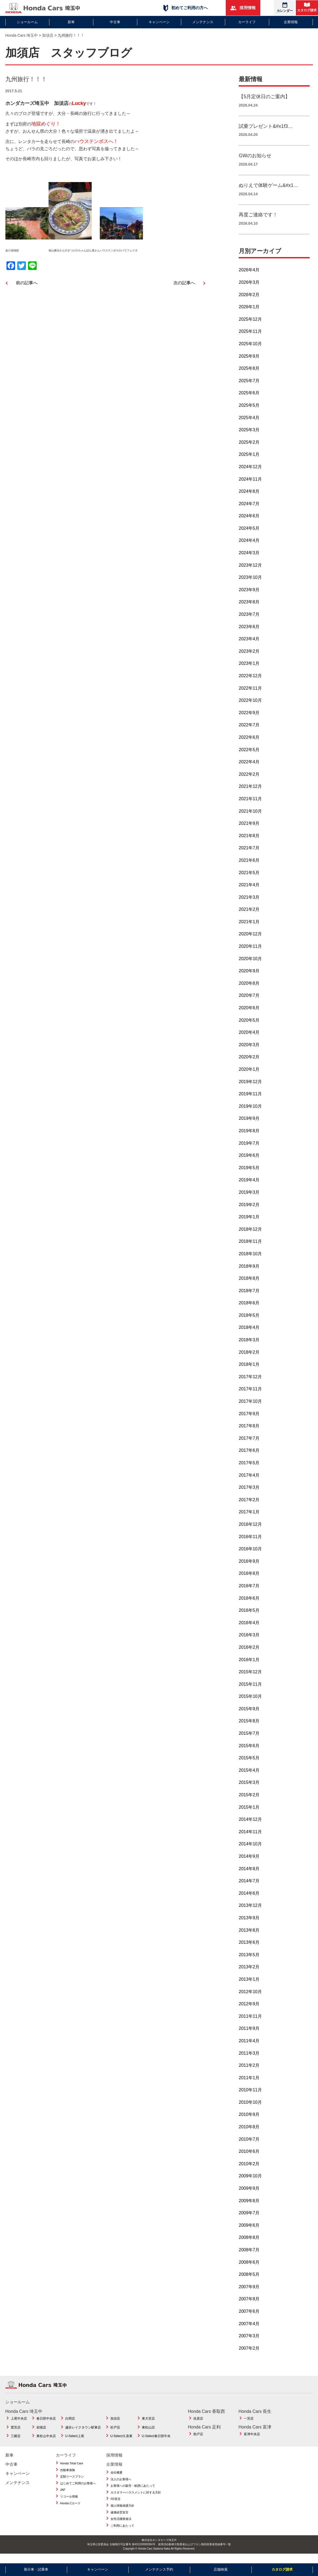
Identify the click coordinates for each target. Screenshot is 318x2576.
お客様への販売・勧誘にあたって (133, 2491)
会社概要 (116, 2478)
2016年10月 (250, 1555)
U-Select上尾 (74, 2442)
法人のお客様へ (121, 2485)
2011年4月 (249, 2047)
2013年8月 (249, 1936)
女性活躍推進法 (121, 2525)
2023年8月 (249, 608)
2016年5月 (249, 1616)
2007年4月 (249, 2330)
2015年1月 (249, 1813)
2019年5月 (249, 1174)
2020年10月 (250, 965)
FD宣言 (116, 2505)
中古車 (115, 22)
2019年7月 (249, 1149)
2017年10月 (250, 1407)
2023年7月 (249, 620)
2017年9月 (249, 1420)
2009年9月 (249, 2194)
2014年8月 (249, 1875)
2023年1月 (249, 669)
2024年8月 (249, 497)
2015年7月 (249, 1739)
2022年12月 (250, 682)
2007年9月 (249, 2293)
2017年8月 (249, 1432)
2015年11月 (250, 1690)
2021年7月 (249, 854)
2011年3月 (249, 2059)
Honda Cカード (70, 2509)
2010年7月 (249, 2145)
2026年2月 (249, 301)
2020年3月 (249, 1051)
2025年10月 (250, 350)
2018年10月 (250, 1260)
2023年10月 (250, 583)
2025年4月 (249, 424)
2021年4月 (249, 891)
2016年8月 (249, 1579)
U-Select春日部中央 (156, 2442)
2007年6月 (249, 2317)
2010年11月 (250, 2096)
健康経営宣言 (119, 2518)
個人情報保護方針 (122, 2511)
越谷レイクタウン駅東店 (83, 2433)
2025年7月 (249, 387)
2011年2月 (249, 2071)
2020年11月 (250, 952)
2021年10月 (250, 817)
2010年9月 (249, 2120)
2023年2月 (249, 657)
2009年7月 (249, 2219)
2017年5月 (249, 1469)
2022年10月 (250, 706)
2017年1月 (249, 1518)
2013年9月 (249, 1924)
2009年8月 (249, 2207)
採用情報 (243, 7)
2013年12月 (250, 1911)
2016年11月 (250, 1543)
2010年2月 (249, 2170)
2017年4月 (249, 1481)
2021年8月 (249, 842)
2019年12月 (250, 1088)
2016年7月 (249, 1592)
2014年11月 (250, 1838)
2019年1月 (249, 1223)
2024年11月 (250, 485)
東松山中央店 (46, 2442)
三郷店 (15, 2442)
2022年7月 (249, 731)
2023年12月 (250, 571)
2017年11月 (250, 1395)
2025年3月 (249, 436)
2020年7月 (249, 1001)
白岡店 (70, 2425)
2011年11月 (250, 2022)
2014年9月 (249, 1862)
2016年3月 (249, 1641)
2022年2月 (249, 780)
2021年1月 (249, 928)
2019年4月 (249, 1186)
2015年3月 (249, 1788)
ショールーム (27, 22)
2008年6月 (249, 2268)
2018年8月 (249, 1284)
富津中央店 (252, 2440)
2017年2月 (249, 1506)
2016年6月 (249, 1604)
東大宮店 (148, 2425)
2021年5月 (249, 878)
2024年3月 (249, 559)
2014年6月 (249, 1899)
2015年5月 (249, 1764)
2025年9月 (249, 362)
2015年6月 (249, 1752)
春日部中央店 (46, 2425)
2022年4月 (249, 768)
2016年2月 (249, 1653)
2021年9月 (249, 829)
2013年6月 (249, 1948)
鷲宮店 (15, 2433)
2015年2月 (249, 1801)
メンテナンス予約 (159, 2569)
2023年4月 (249, 645)
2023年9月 (249, 596)
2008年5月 (249, 2280)
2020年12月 (250, 940)
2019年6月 (249, 1161)
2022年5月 (249, 756)
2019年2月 (249, 1211)
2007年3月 (249, 2342)
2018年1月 (249, 1370)
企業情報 (291, 22)
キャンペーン (159, 22)
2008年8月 (249, 2243)
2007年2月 (249, 2354)
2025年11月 (250, 337)
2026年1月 (249, 313)
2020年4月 (249, 1038)
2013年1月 (249, 1985)
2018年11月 (250, 1247)
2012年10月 (250, 1998)
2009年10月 (250, 2182)
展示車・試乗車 (36, 2569)
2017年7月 (249, 1444)
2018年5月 (249, 1321)
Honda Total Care (71, 2469)
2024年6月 (249, 522)
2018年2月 (249, 1358)
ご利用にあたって (122, 2531)
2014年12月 (250, 1825)
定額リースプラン (72, 2482)
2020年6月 (249, 1014)
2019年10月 (250, 1112)
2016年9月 (249, 1567)
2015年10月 (250, 1702)
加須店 (115, 2425)
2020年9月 (249, 977)
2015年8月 (249, 1727)
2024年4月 (249, 546)
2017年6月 (249, 1456)
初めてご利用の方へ (185, 8)
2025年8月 (249, 374)
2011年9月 (249, 2034)
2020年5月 (249, 1026)
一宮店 (249, 2425)
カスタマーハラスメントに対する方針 (136, 2498)
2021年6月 (249, 866)
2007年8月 (249, 2305)
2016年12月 (250, 1530)
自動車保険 (67, 2476)
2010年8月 (249, 2133)
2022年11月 (250, 694)
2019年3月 (249, 1198)
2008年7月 (249, 2256)
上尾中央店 (19, 2425)
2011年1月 (249, 2084)
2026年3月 (249, 288)
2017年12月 (250, 1383)
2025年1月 (249, 460)
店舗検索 (221, 2569)
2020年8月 (249, 989)
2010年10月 (250, 2108)
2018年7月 (249, 1297)
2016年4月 (249, 1629)
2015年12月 (250, 1678)
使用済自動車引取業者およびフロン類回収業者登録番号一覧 (194, 2550)
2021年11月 (250, 805)
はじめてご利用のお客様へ (78, 2489)
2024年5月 (249, 534)
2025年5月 (249, 411)
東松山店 (148, 2433)
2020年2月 (249, 1063)
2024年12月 (250, 473)
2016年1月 (249, 1665)
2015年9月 (249, 1715)
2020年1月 (249, 1075)
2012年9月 (249, 2010)
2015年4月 (249, 1776)
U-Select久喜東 (121, 2442)
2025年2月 (249, 448)
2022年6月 (249, 743)
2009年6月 (249, 2231)
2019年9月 (249, 1124)
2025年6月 (249, 399)
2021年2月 (249, 915)
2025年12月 (250, 325)
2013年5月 (249, 1961)
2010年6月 (249, 2157)
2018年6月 (249, 1309)
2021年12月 (250, 792)
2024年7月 (249, 510)
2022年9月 (249, 719)
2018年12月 (250, 1235)
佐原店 (198, 2425)
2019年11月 (250, 1100)
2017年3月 (249, 1493)
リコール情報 (69, 2502)
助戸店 (198, 2440)
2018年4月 (249, 1333)
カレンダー (285, 7)
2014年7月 (249, 1887)
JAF (63, 2496)
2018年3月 (249, 1346)
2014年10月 (250, 1850)
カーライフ (247, 22)
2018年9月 (249, 1272)
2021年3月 (249, 903)
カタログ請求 (307, 7)
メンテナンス (202, 22)
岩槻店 (41, 2433)
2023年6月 (249, 633)
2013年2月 (249, 1973)
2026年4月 (249, 276)
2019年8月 (249, 1137)
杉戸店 (115, 2433)
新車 (71, 22)
